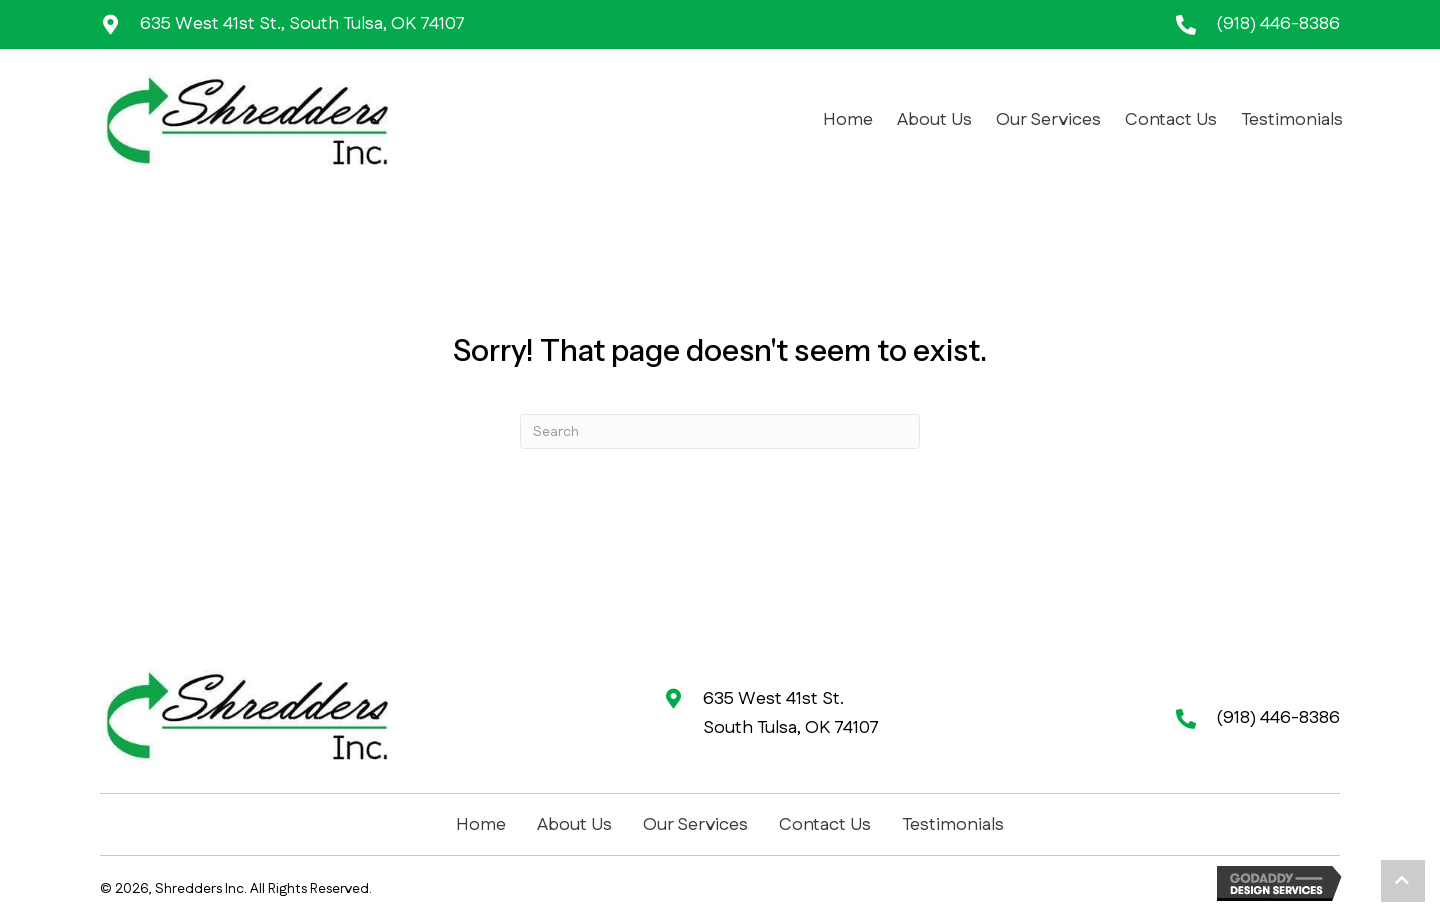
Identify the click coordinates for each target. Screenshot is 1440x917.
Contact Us (825, 825)
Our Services (695, 825)
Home (481, 825)
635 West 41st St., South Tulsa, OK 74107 (302, 24)
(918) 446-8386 (1278, 24)
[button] (1403, 881)
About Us (574, 825)
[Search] (720, 431)
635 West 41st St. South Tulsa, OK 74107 (791, 713)
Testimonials (953, 825)
